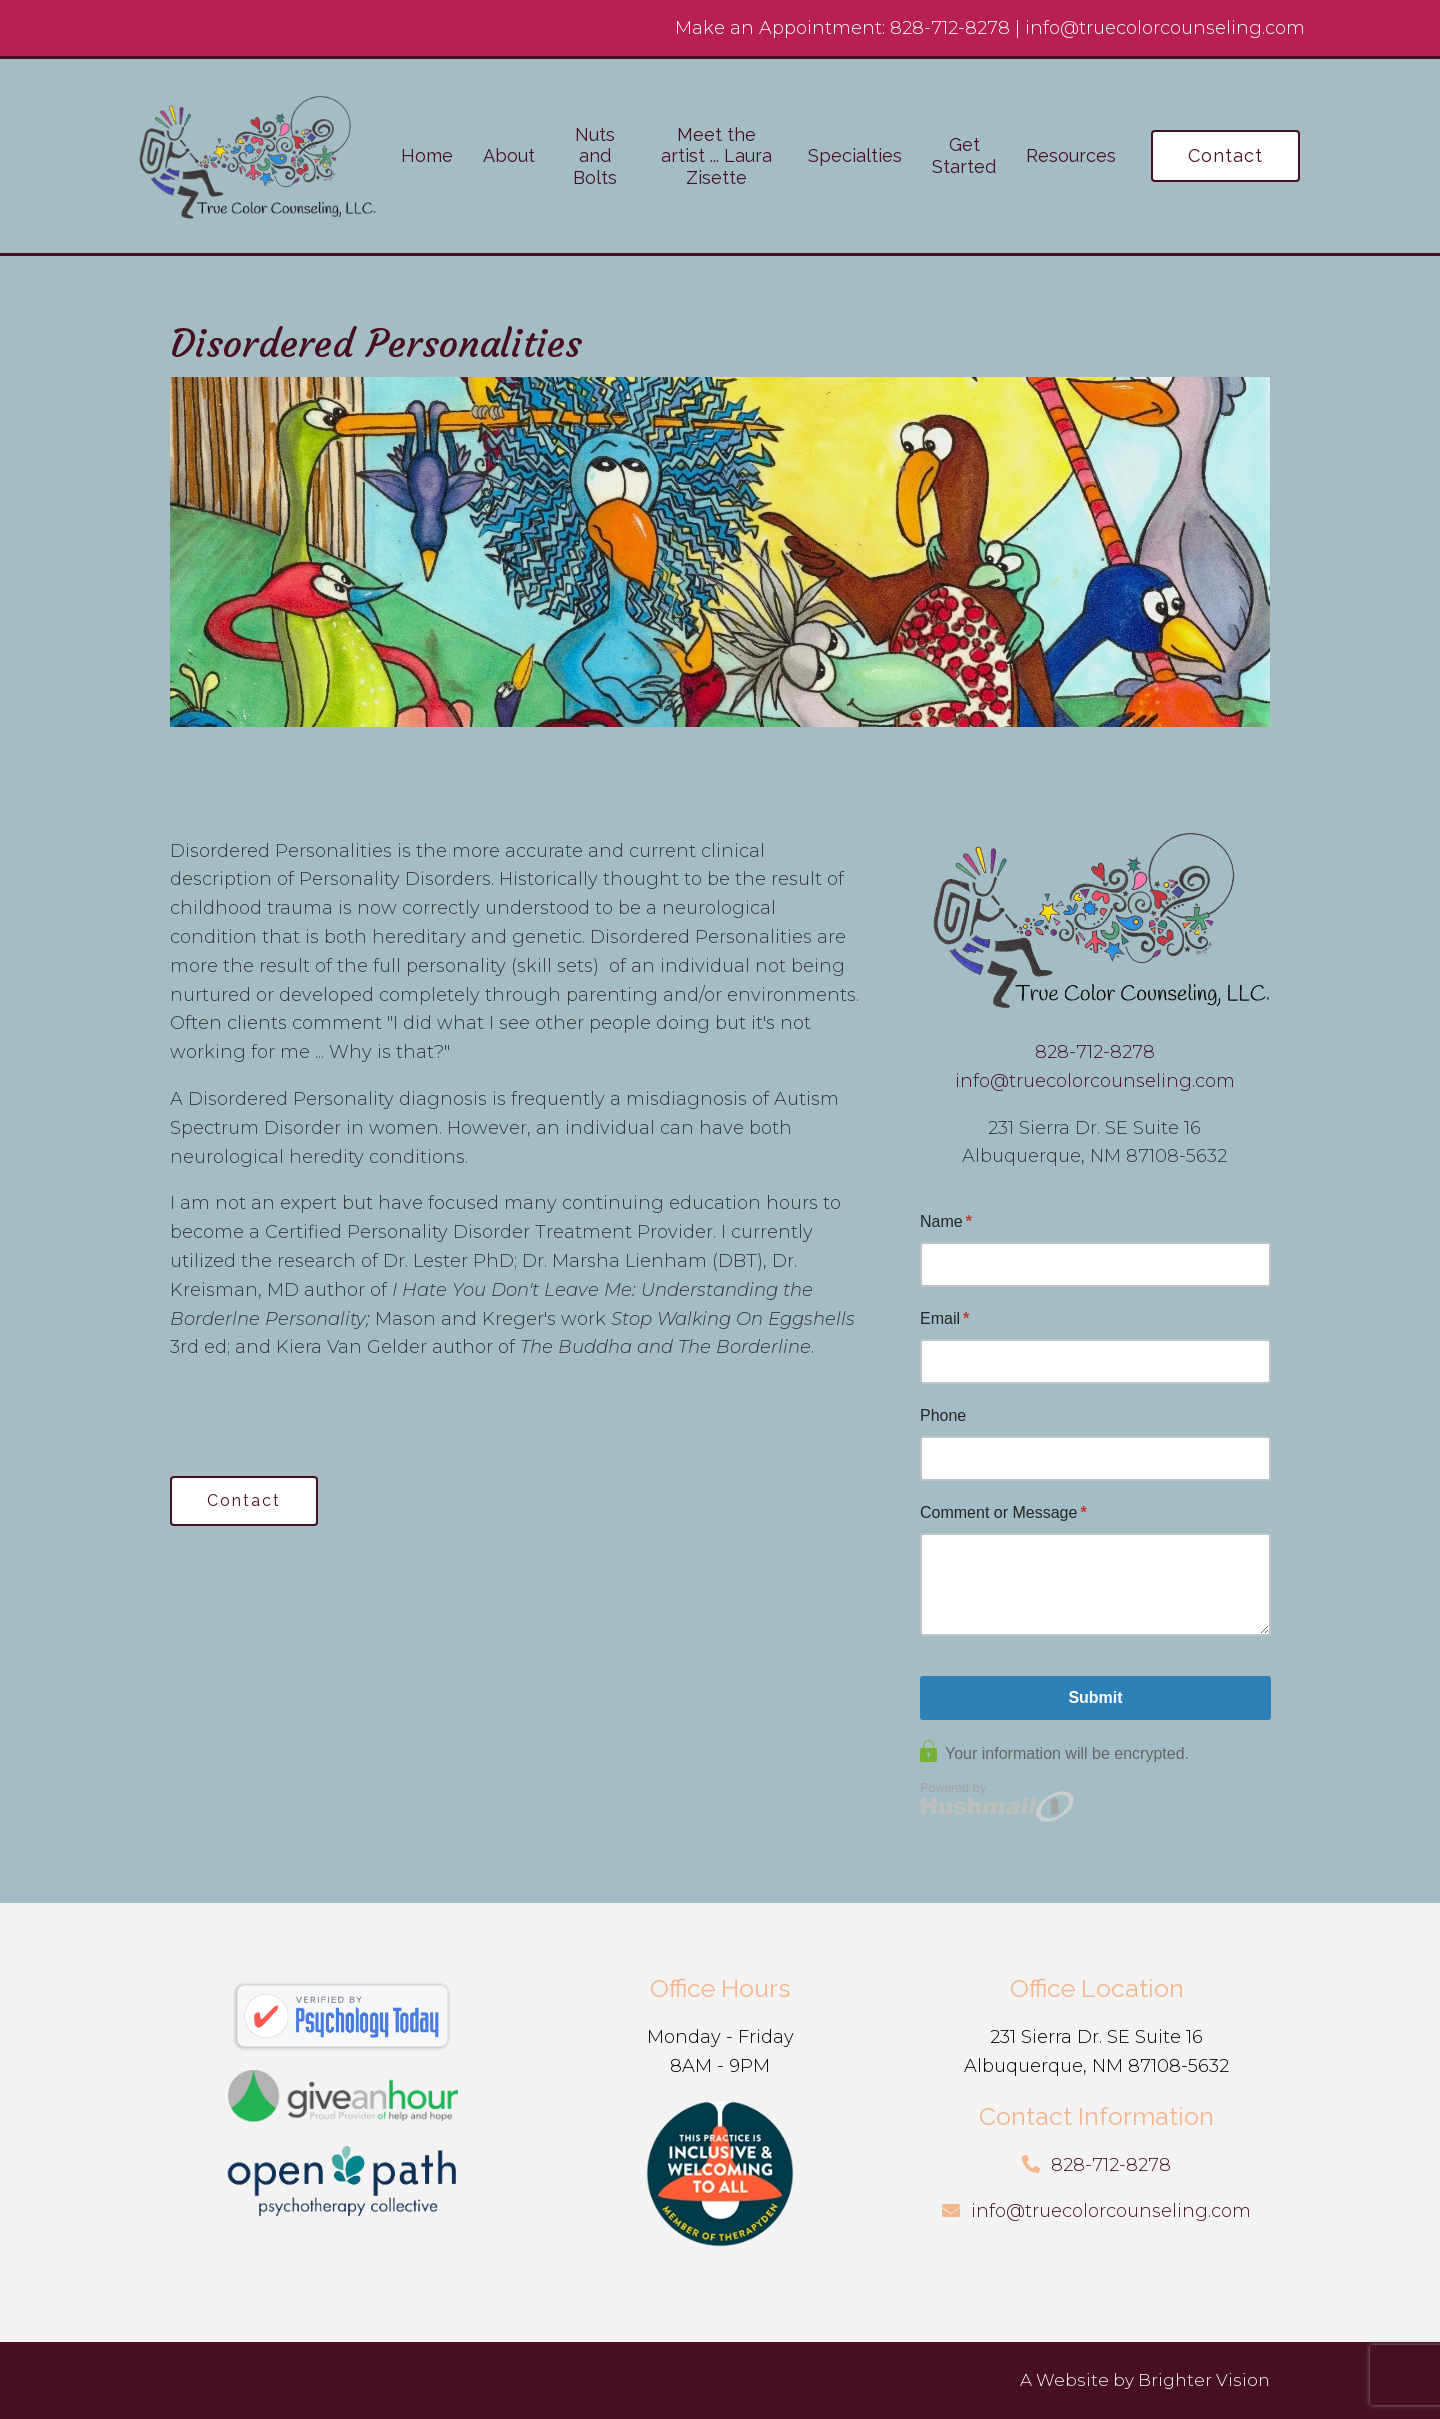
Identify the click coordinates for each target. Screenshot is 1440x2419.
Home (427, 155)
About (509, 155)
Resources (1071, 155)
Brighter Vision (1204, 2380)
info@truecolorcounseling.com (1165, 28)
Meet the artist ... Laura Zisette (716, 156)
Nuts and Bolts (595, 156)
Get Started (964, 155)
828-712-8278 (950, 28)
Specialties (855, 155)
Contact (1225, 155)
